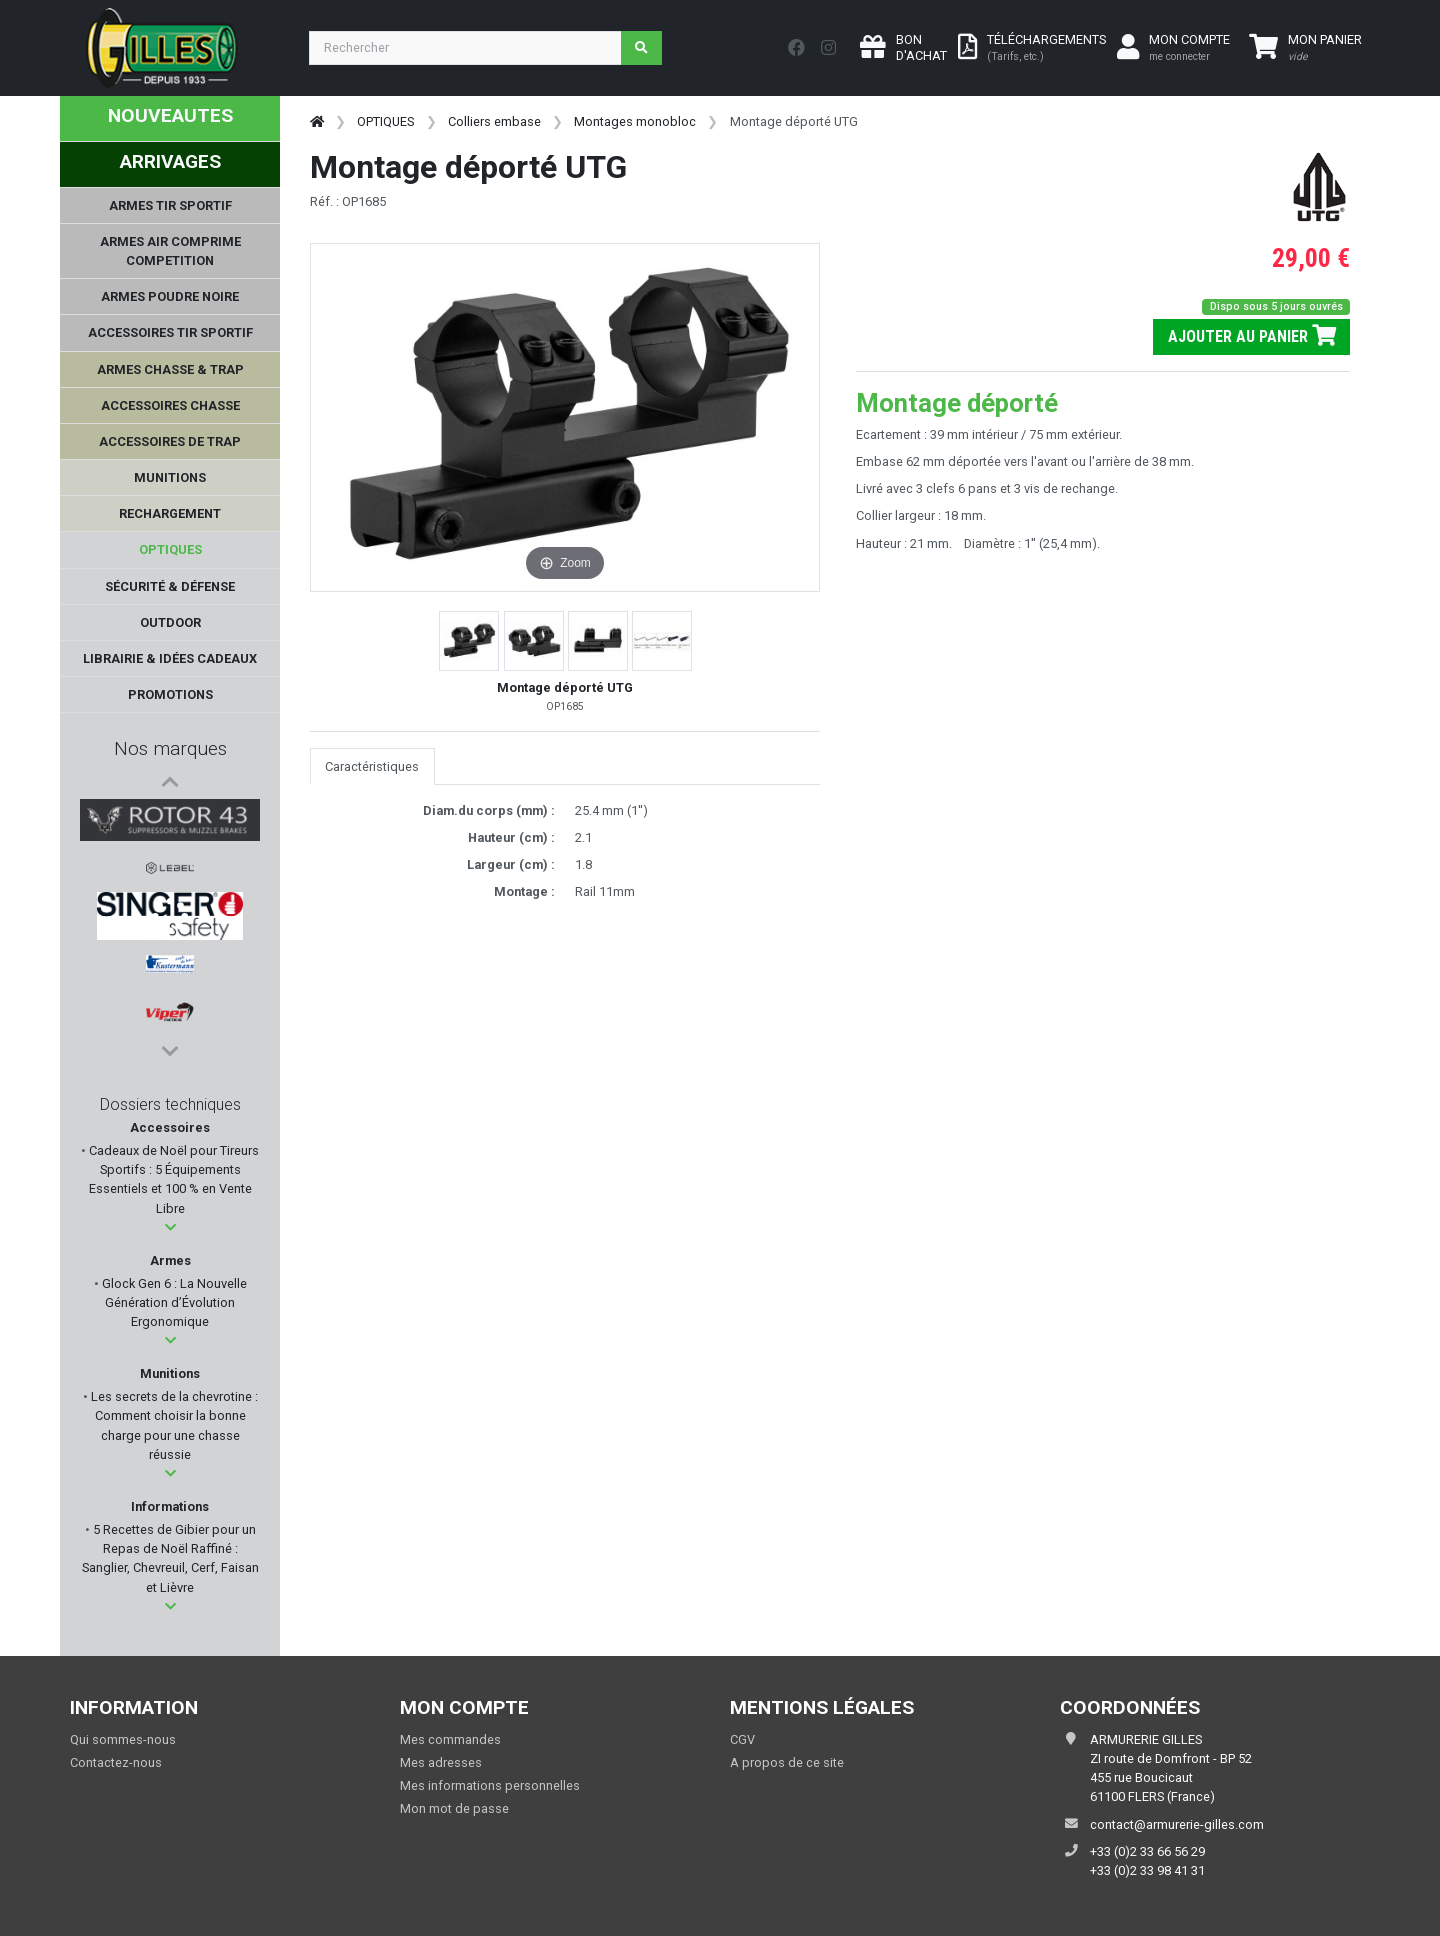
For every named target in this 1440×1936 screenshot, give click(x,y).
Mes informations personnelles (490, 1785)
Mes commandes (450, 1739)
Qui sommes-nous (123, 1739)
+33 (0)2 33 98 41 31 (1147, 1870)
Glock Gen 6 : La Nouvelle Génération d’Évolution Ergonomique (173, 1302)
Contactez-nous (116, 1762)
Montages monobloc (635, 121)
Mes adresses (441, 1762)
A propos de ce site (787, 1762)
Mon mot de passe (454, 1808)
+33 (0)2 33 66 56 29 (1147, 1851)
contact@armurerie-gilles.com (1177, 1824)
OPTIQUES (385, 121)
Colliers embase (494, 121)
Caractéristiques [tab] (372, 766)
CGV (742, 1739)
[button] (170, 1227)
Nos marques (170, 748)
